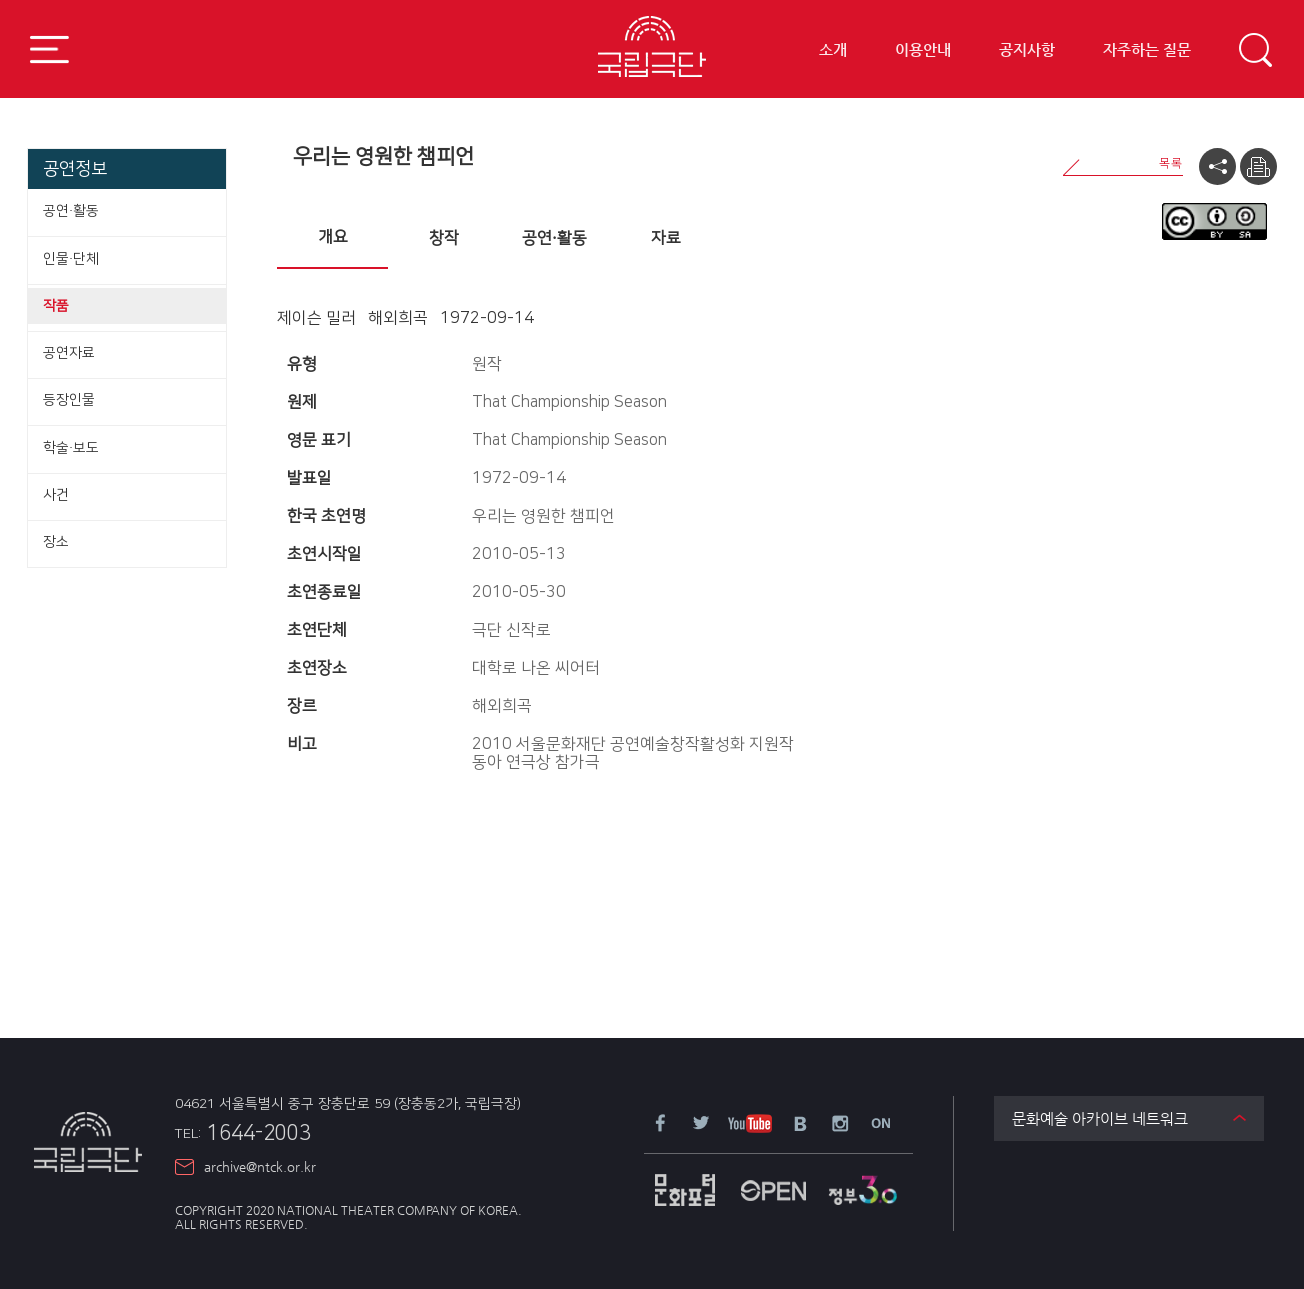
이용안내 (923, 50)
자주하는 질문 (1147, 50)
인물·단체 (71, 259)
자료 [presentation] (666, 238)
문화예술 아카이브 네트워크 (1100, 1118)
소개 (833, 50)
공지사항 (1027, 50)
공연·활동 (71, 211)
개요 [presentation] (333, 237)
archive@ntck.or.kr (260, 1166)
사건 (56, 495)
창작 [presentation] (444, 238)
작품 (56, 306)
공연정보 (75, 168)
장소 (56, 542)
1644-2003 (243, 1133)
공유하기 (1217, 166)
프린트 (1258, 166)
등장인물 (69, 400)
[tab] (332, 239)
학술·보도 (71, 448)
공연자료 (69, 353)
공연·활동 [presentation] (554, 238)
